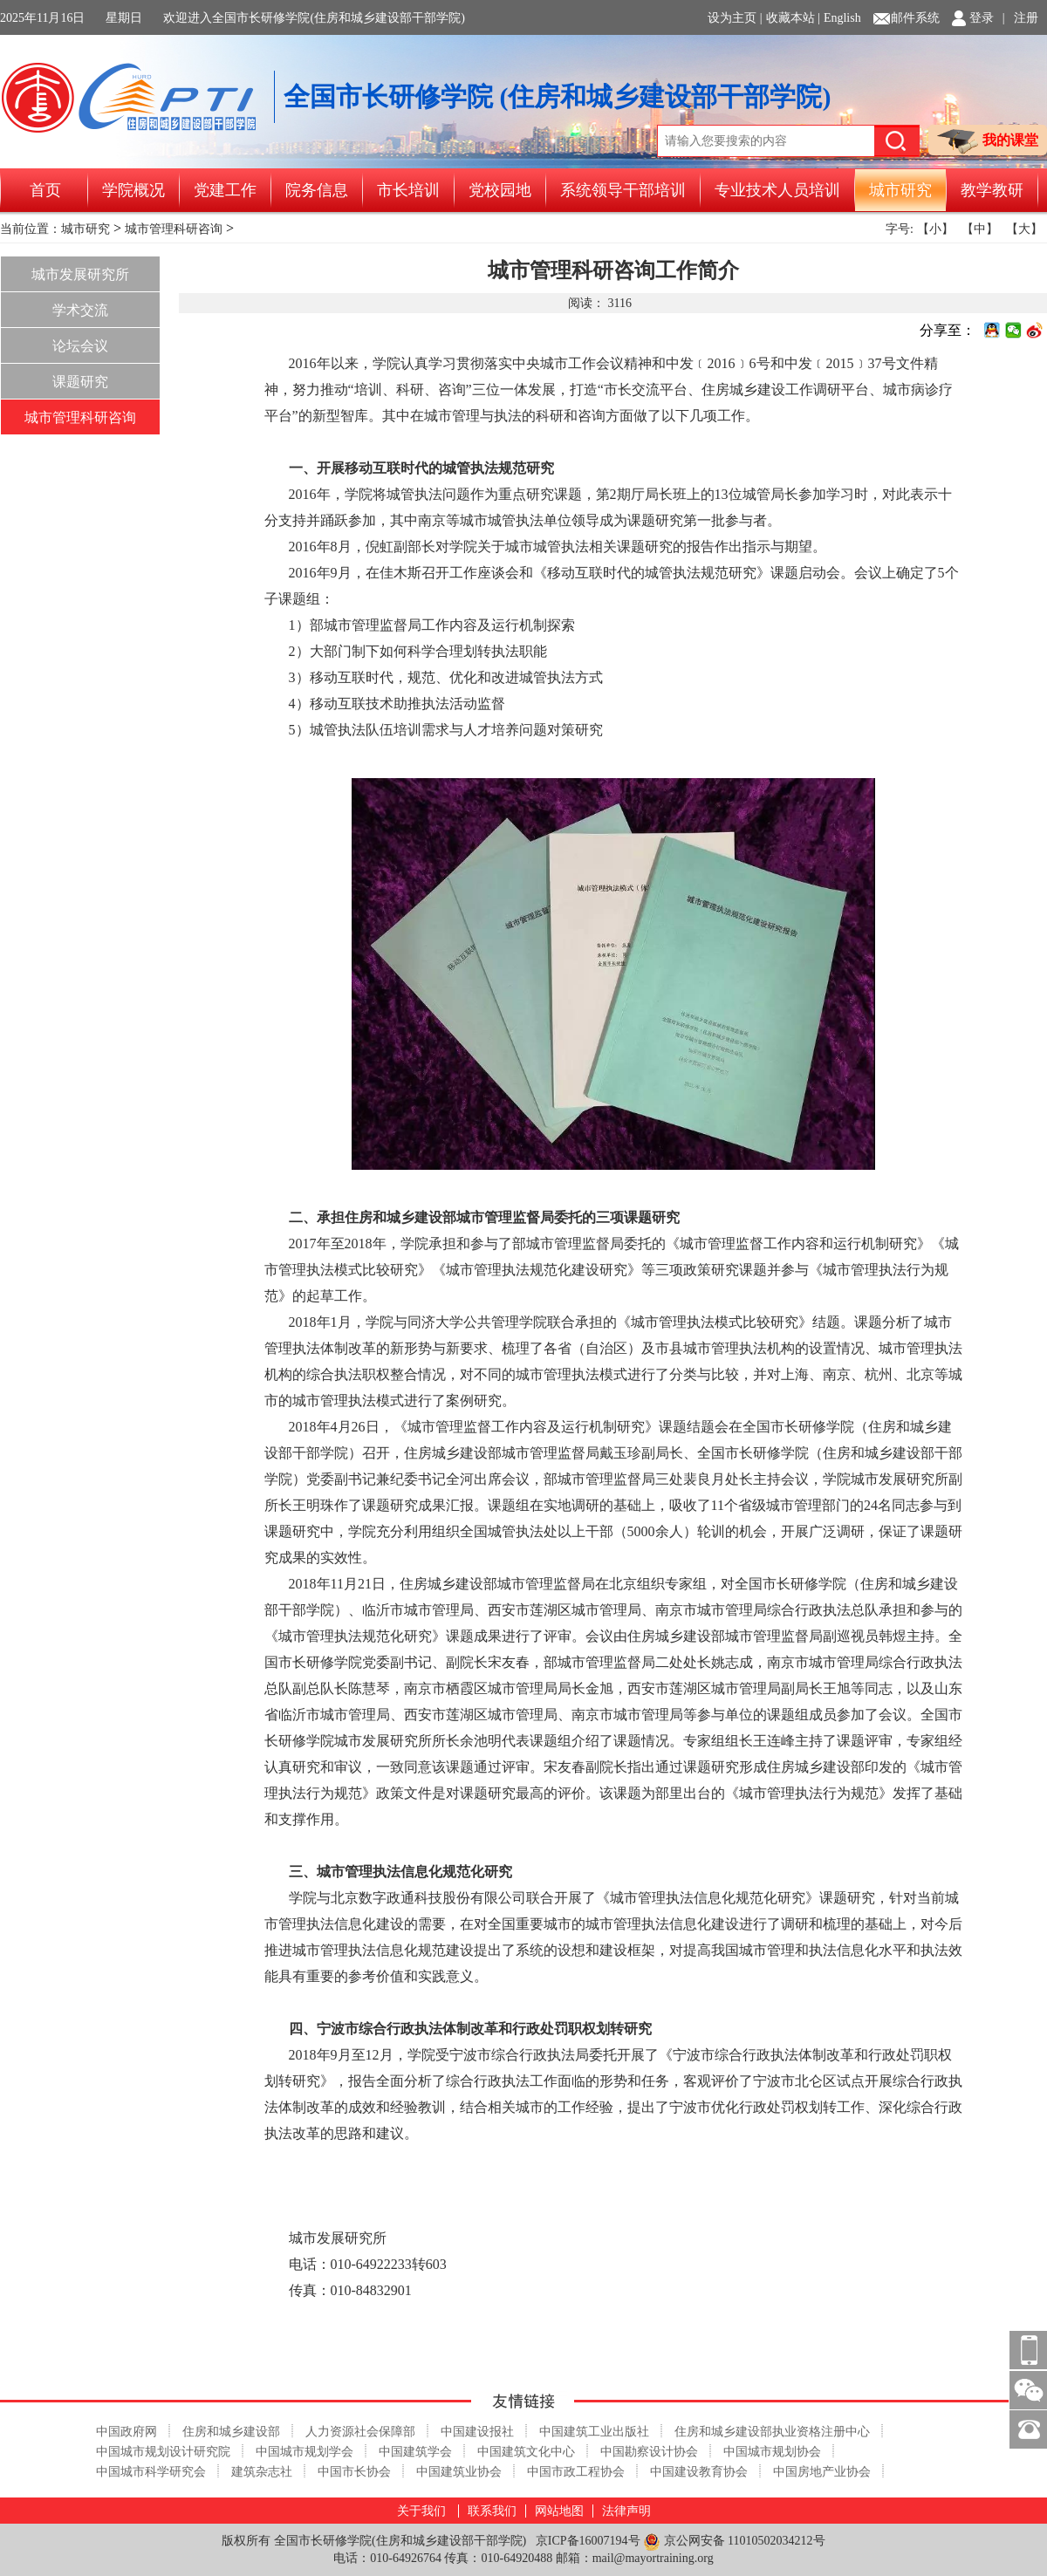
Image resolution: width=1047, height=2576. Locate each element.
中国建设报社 (477, 2431)
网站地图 (559, 2511)
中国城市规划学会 (304, 2451)
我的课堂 (987, 141)
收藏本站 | (793, 17)
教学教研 (992, 190)
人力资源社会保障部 (360, 2431)
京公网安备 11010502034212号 (734, 2541)
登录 (981, 17)
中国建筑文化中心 (526, 2451)
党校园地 (500, 190)
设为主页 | (735, 17)
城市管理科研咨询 (173, 229)
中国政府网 (126, 2431)
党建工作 (225, 190)
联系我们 (492, 2511)
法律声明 (626, 2511)
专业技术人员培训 (777, 190)
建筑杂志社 (261, 2471)
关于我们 (421, 2511)
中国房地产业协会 (822, 2471)
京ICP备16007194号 (588, 2540)
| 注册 (1020, 17)
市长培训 (408, 190)
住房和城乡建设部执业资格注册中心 (772, 2431)
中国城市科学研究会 (151, 2471)
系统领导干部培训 (623, 190)
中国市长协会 (354, 2471)
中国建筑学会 (415, 2451)
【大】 (1024, 229)
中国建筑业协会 (459, 2471)
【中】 (979, 229)
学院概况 (133, 190)
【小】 (935, 229)
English (842, 17)
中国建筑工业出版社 (594, 2431)
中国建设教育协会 (699, 2471)
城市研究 (900, 190)
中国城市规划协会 (772, 2451)
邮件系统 (915, 17)
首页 (45, 190)
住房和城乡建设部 (231, 2431)
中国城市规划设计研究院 (163, 2451)
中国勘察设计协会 (649, 2451)
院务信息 (316, 190)
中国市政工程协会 (576, 2471)
